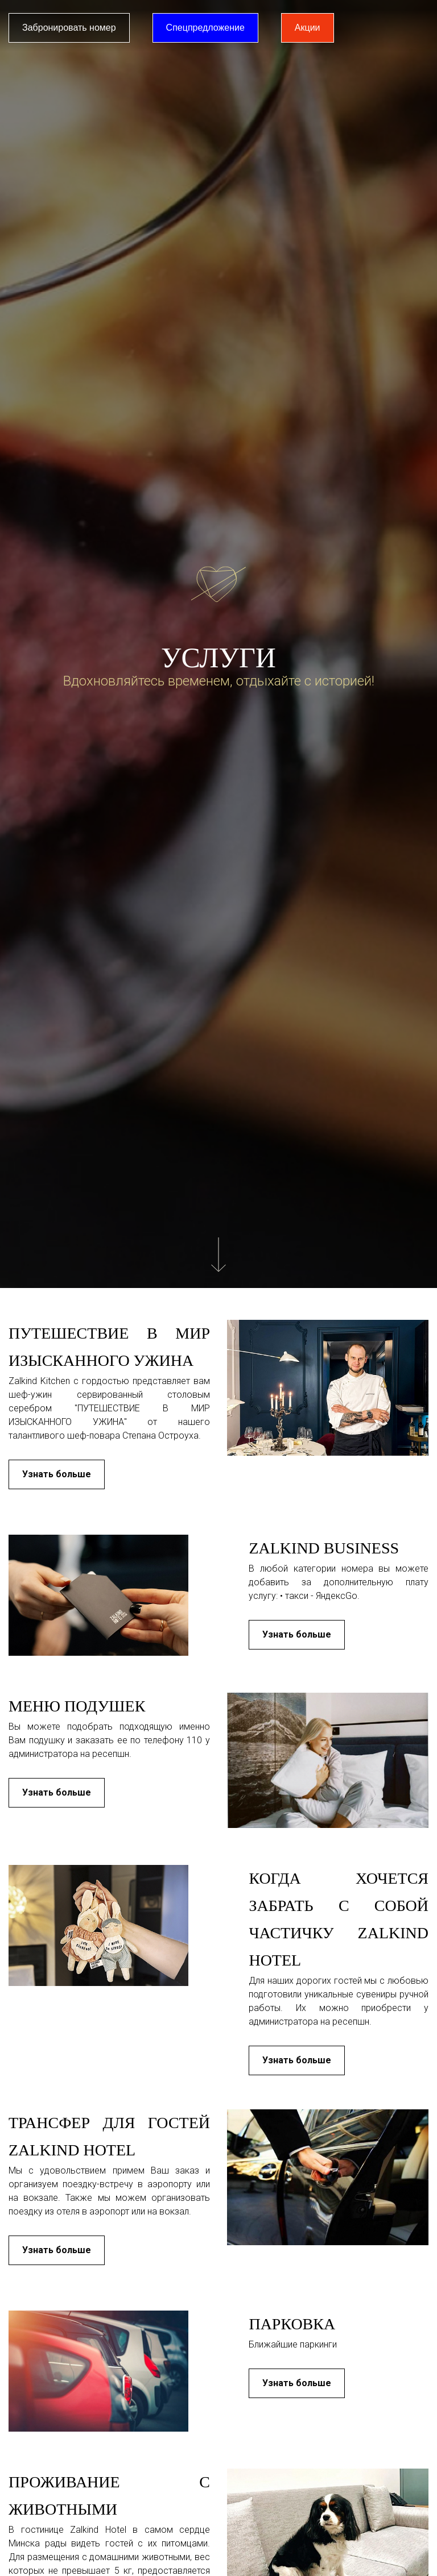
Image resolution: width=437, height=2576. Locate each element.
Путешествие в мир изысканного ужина (109, 1346)
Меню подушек (77, 1706)
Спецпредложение (205, 27)
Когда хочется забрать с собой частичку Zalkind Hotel (338, 1919)
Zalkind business (324, 1548)
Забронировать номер (69, 27)
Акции (307, 27)
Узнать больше (56, 1474)
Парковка (292, 2324)
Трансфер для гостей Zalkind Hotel (109, 2136)
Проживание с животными (109, 2495)
